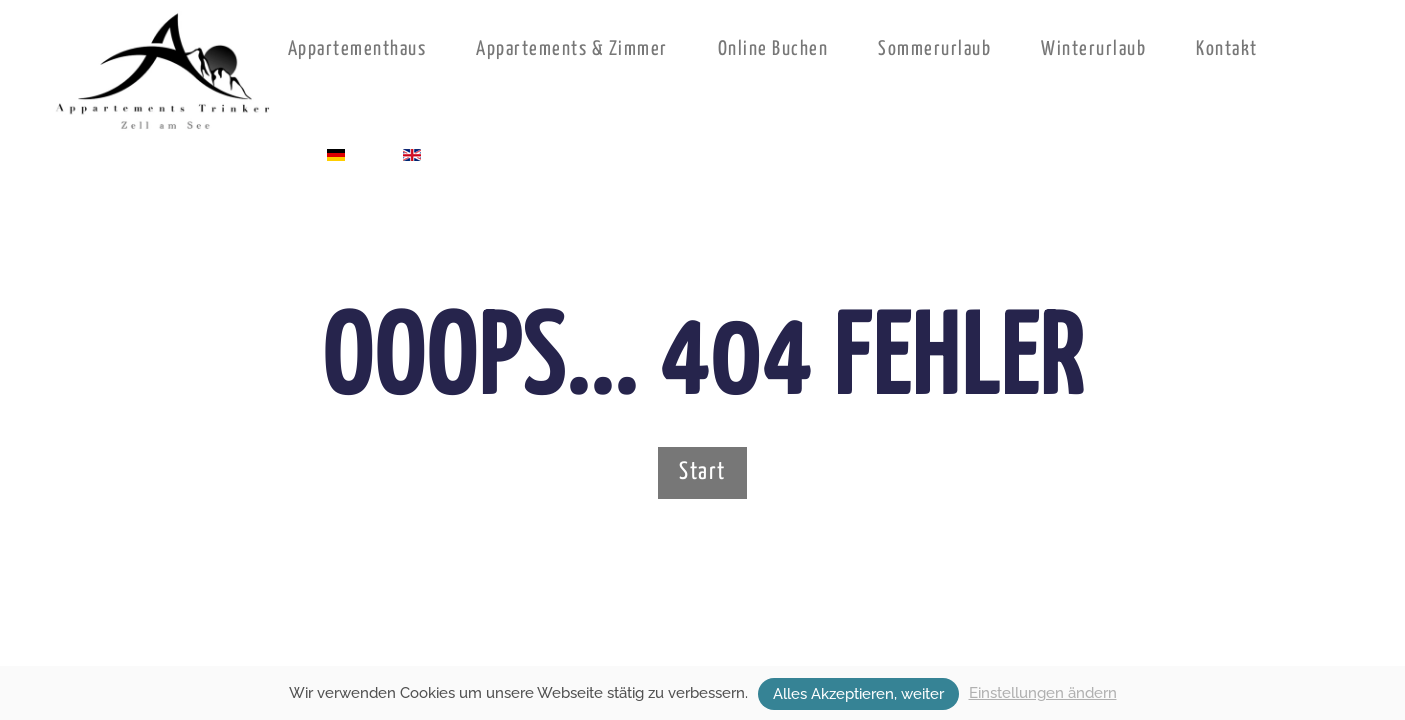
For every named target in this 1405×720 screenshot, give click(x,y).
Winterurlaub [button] (1093, 49)
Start (702, 472)
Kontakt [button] (1227, 49)
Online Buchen (773, 49)
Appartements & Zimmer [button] (572, 49)
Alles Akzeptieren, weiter (858, 694)
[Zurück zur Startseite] (164, 71)
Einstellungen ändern (1043, 693)
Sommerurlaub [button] (934, 49)
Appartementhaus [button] (357, 49)
